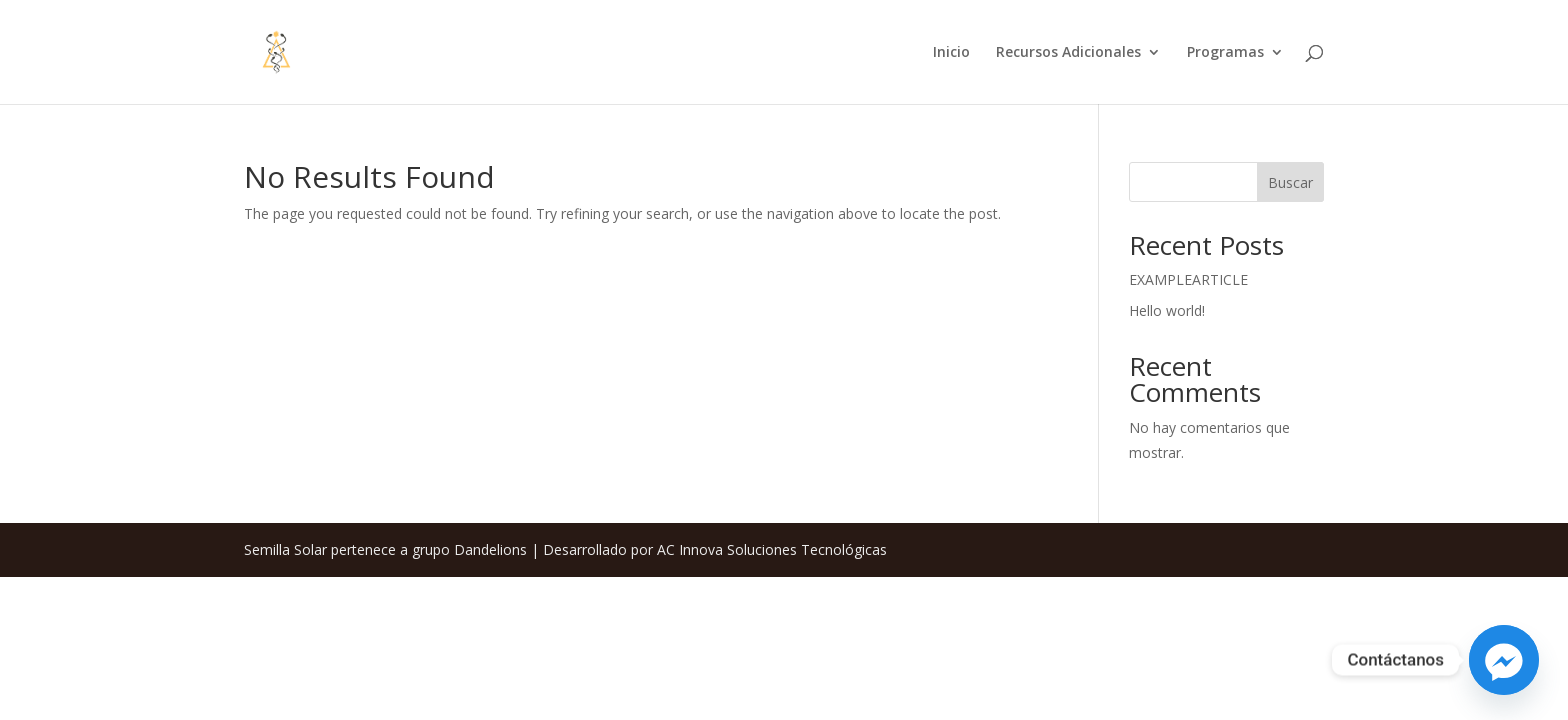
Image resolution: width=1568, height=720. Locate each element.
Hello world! (1167, 310)
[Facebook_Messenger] (1504, 660)
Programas (1225, 53)
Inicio (951, 53)
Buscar (1290, 182)
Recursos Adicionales (1068, 53)
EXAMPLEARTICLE (1188, 279)
